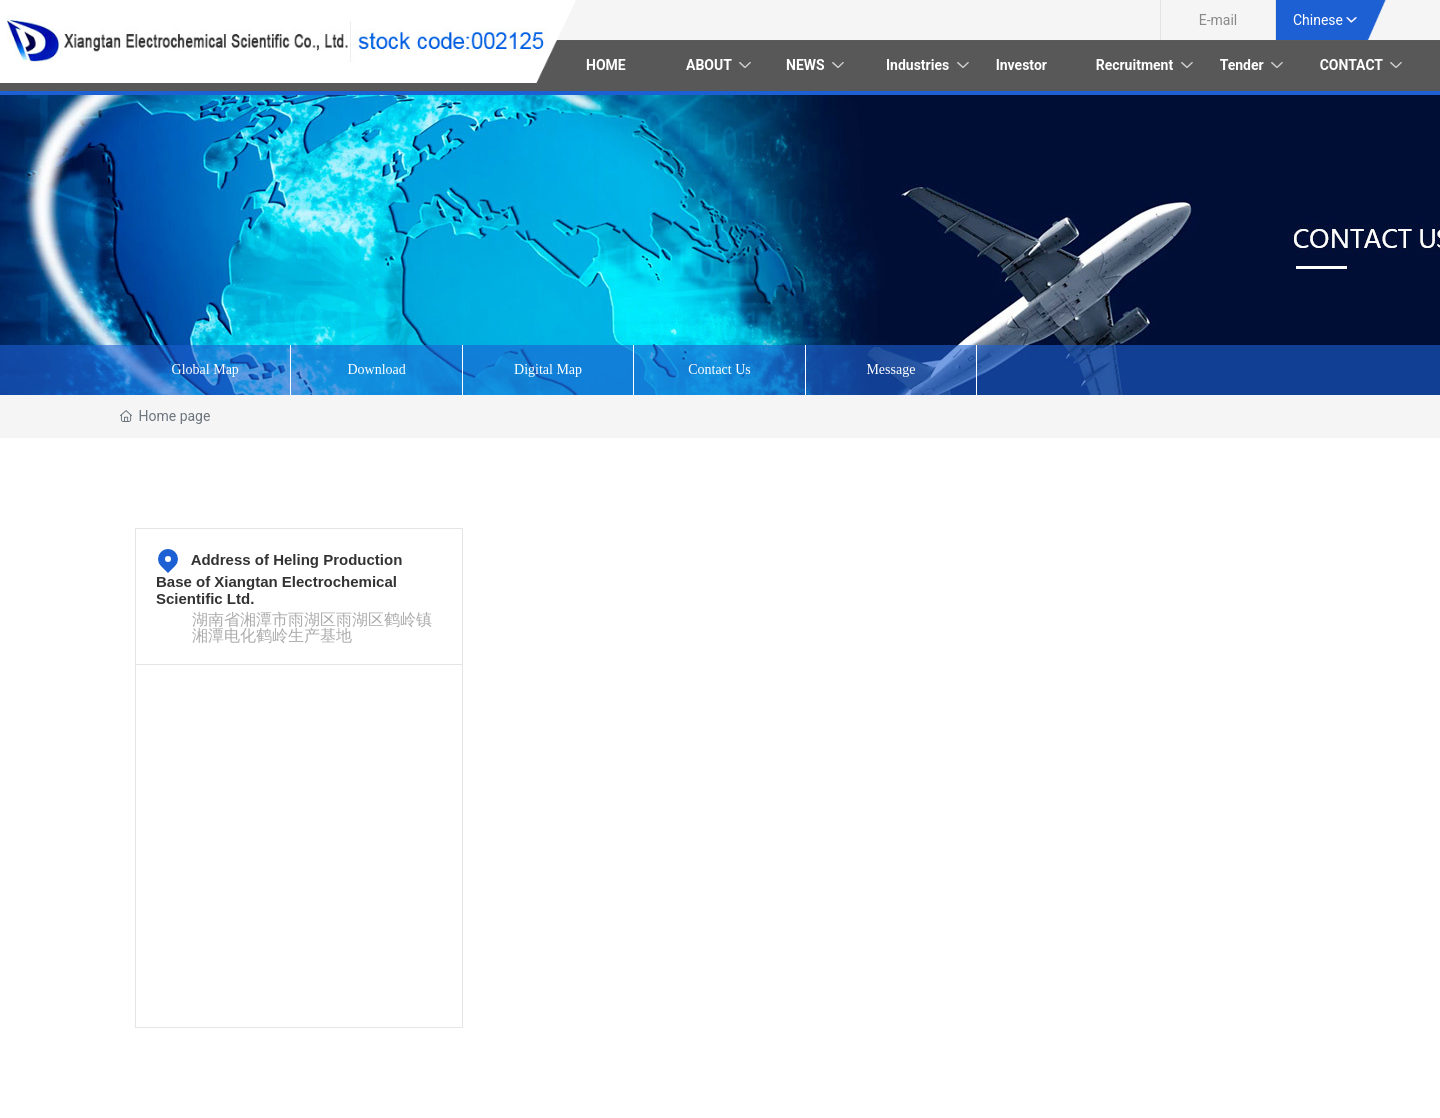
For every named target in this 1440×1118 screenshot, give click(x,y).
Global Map (205, 369)
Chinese (1318, 20)
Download (376, 369)
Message (890, 369)
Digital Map (548, 369)
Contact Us (719, 369)
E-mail (1218, 20)
